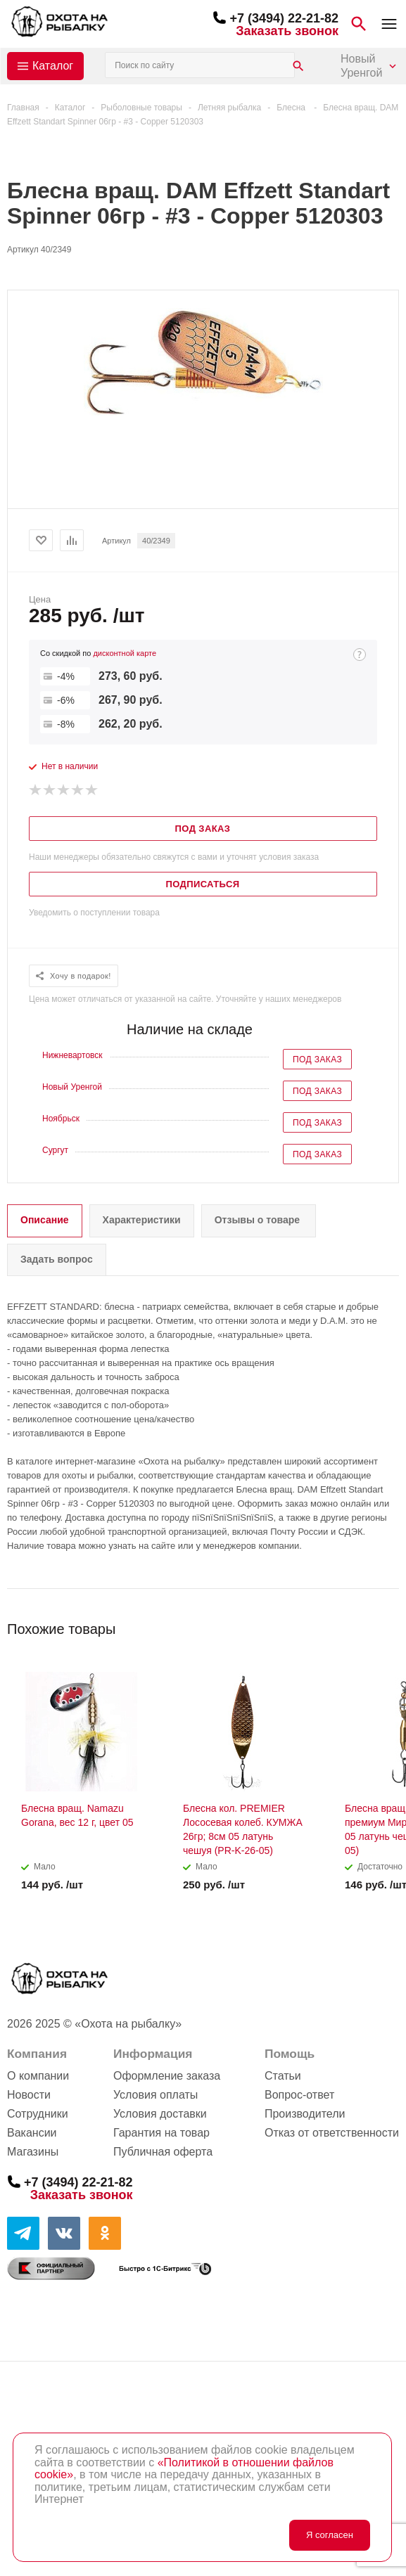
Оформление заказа (166, 2076)
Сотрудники (37, 2114)
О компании (38, 2076)
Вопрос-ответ (299, 2095)
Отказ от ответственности (332, 2133)
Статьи (283, 2076)
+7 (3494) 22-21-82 (283, 18)
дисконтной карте (124, 653)
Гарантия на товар (161, 2133)
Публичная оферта (162, 2152)
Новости (29, 2095)
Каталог (52, 66)
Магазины (32, 2152)
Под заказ (317, 1059)
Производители (305, 2114)
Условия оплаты (155, 2095)
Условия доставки (160, 2114)
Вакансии (32, 2133)
